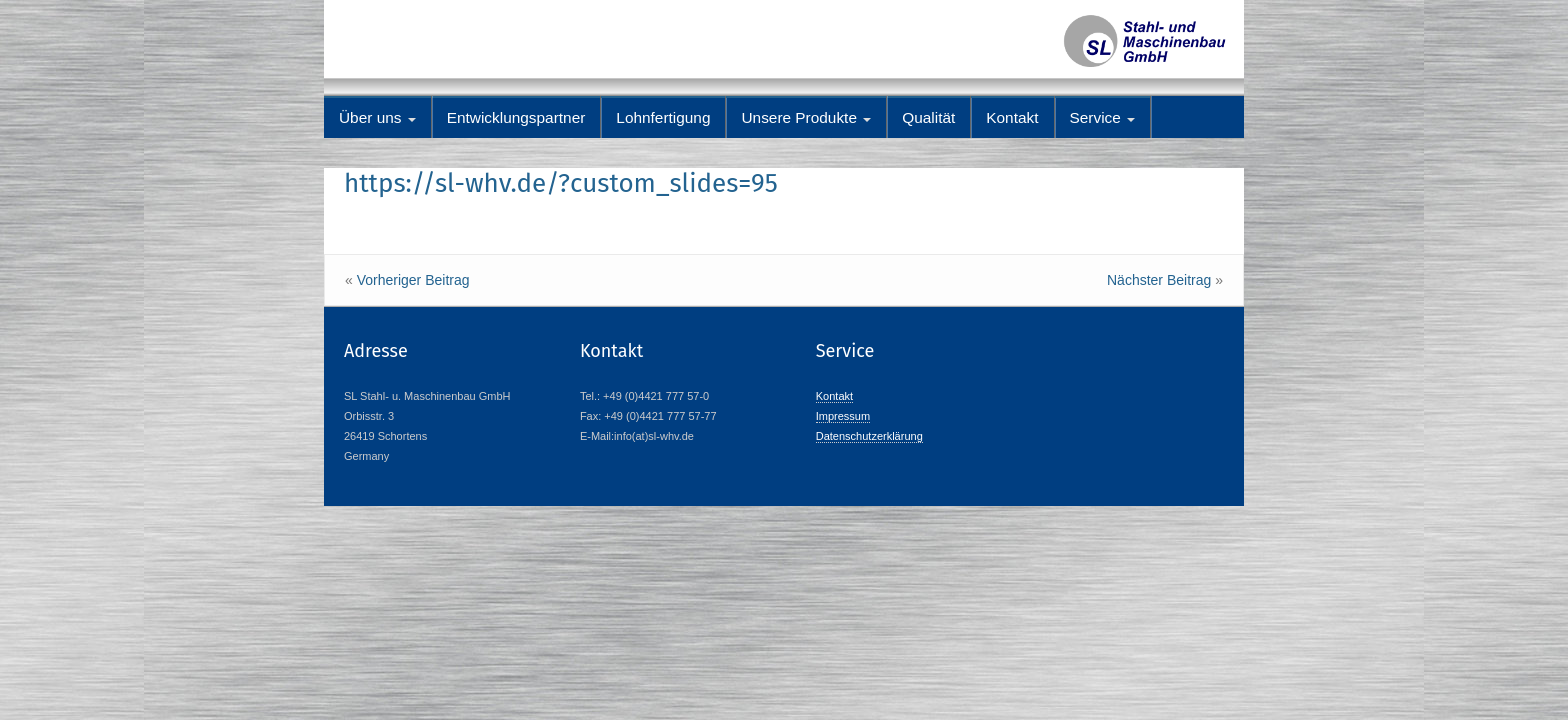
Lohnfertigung (663, 117)
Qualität (928, 117)
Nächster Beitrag (1159, 280)
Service (1103, 117)
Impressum (843, 416)
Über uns (377, 117)
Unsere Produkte (806, 117)
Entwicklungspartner (516, 117)
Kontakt (1012, 117)
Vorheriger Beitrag (413, 280)
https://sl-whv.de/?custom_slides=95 (561, 183)
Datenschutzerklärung (869, 436)
